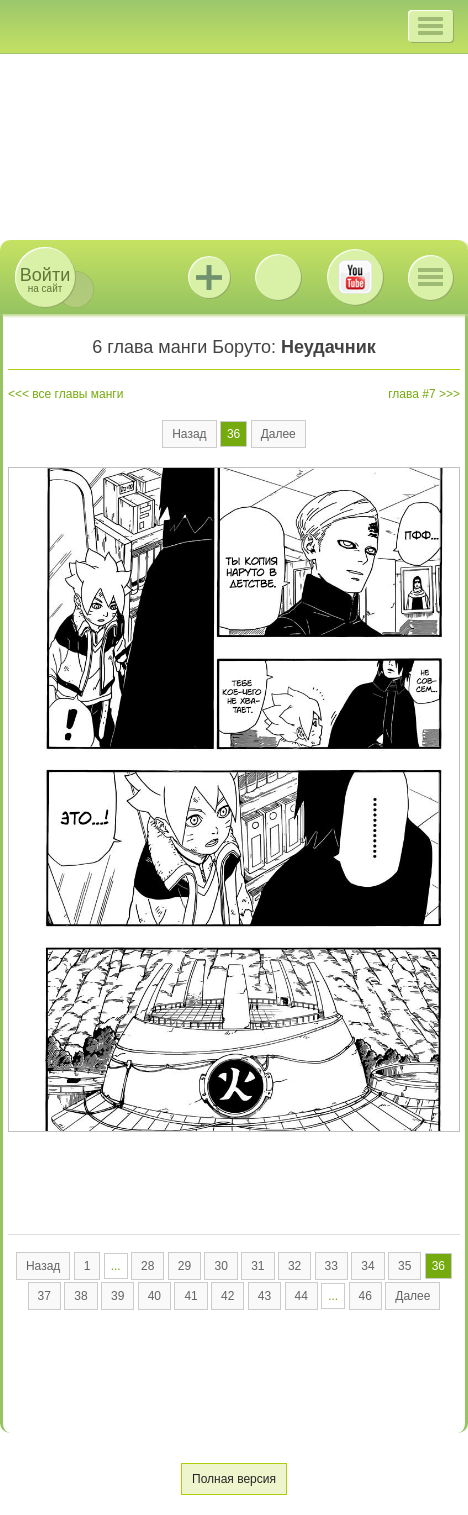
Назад (189, 434)
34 (367, 1266)
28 (147, 1266)
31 (257, 1266)
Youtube (355, 277)
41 (190, 1296)
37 (44, 1296)
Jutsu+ (209, 277)
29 (184, 1266)
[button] (430, 26)
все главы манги (77, 394)
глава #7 (411, 394)
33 (331, 1266)
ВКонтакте (278, 277)
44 (301, 1296)
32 (294, 1266)
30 (220, 1266)
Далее (278, 434)
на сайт (45, 279)
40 (154, 1296)
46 (365, 1296)
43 (264, 1296)
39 (117, 1296)
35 (404, 1266)
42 (227, 1296)
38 (80, 1296)
